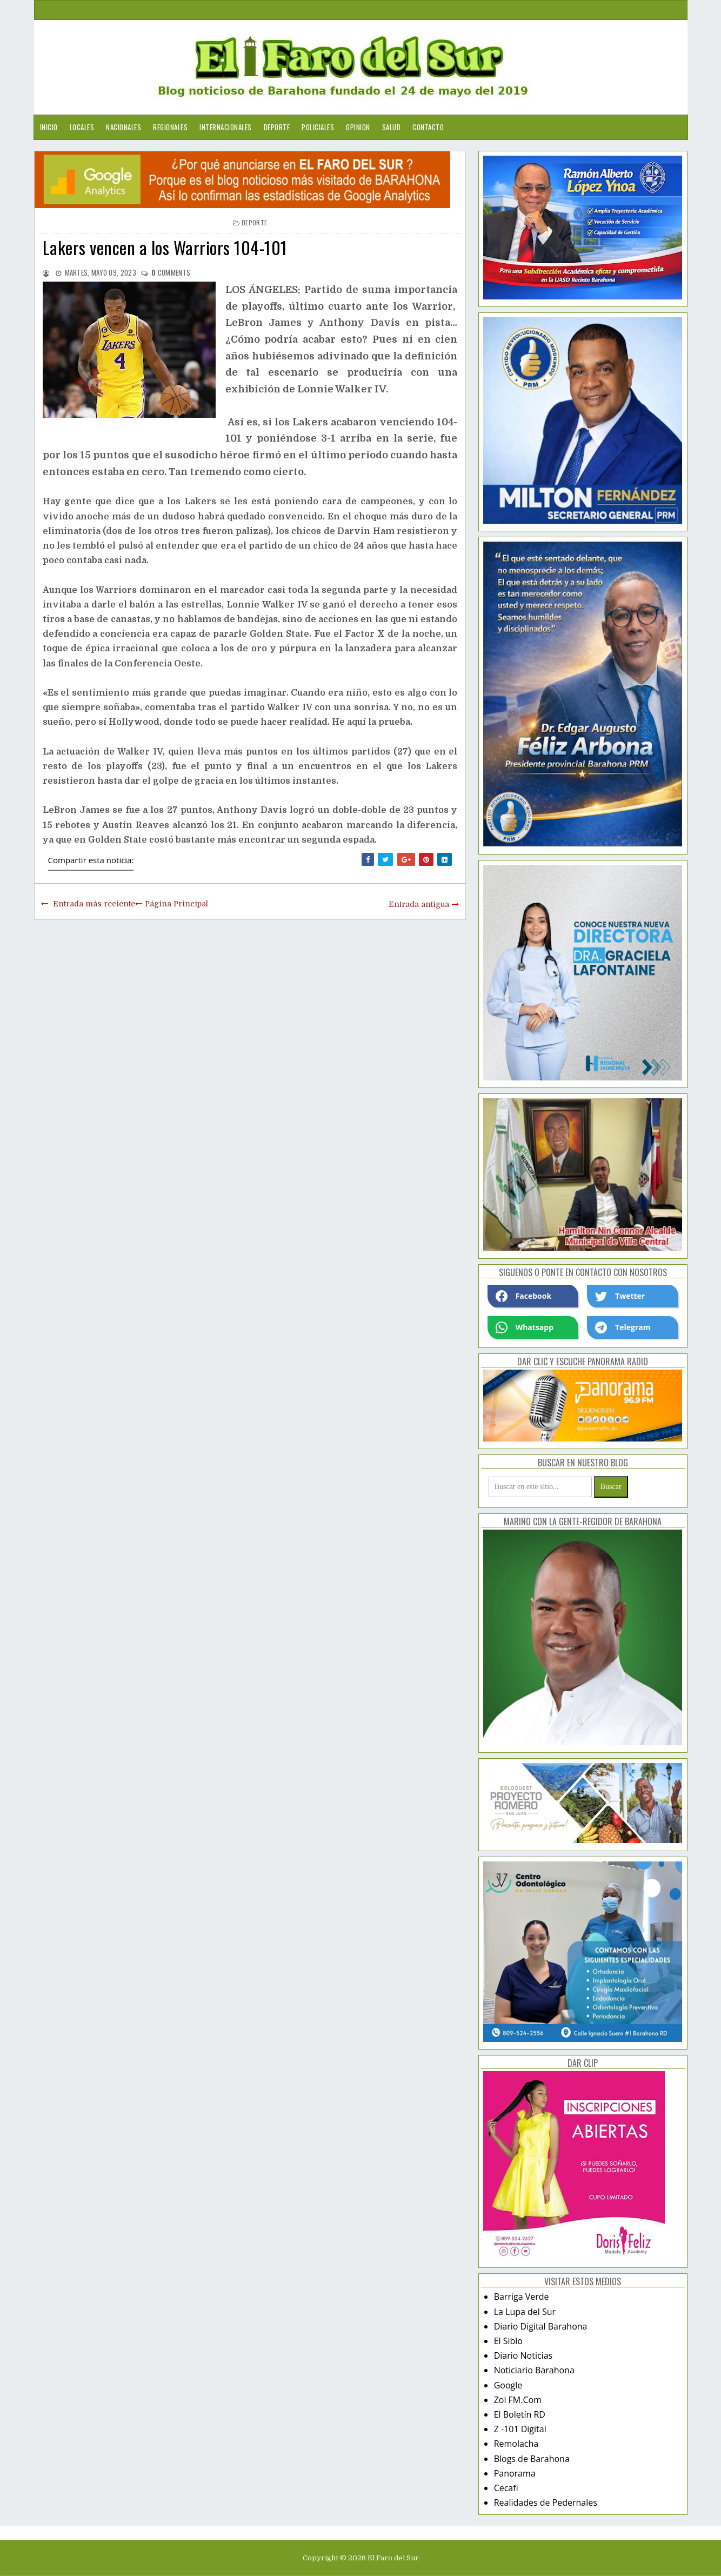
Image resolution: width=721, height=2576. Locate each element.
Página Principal (176, 903)
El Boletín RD (519, 2414)
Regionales (170, 127)
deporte (254, 222)
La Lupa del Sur (525, 2312)
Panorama (515, 2473)
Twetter (620, 1296)
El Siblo (508, 2341)
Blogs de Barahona (532, 2459)
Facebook (524, 1296)
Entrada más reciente (94, 903)
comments (170, 272)
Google (508, 2385)
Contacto (428, 127)
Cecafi (506, 2488)
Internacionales (225, 127)
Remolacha (516, 2444)
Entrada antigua (419, 904)
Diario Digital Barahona (541, 2326)
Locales (82, 127)
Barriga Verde (521, 2297)
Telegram (622, 1327)
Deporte (277, 127)
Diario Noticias (523, 2355)
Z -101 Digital (520, 2429)
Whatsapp (524, 1327)
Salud (391, 127)
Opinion (358, 127)
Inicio (49, 127)
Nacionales (123, 127)
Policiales (318, 127)
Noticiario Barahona (534, 2370)
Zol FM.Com (518, 2400)
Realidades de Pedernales (545, 2502)
